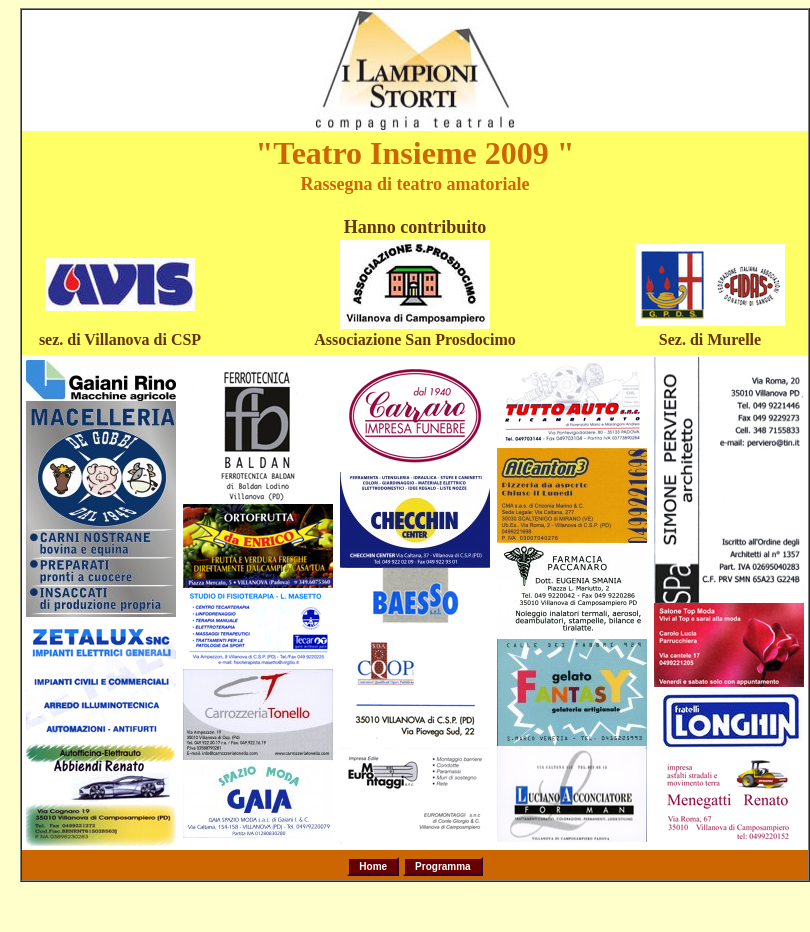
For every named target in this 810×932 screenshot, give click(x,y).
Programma (443, 866)
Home (373, 866)
